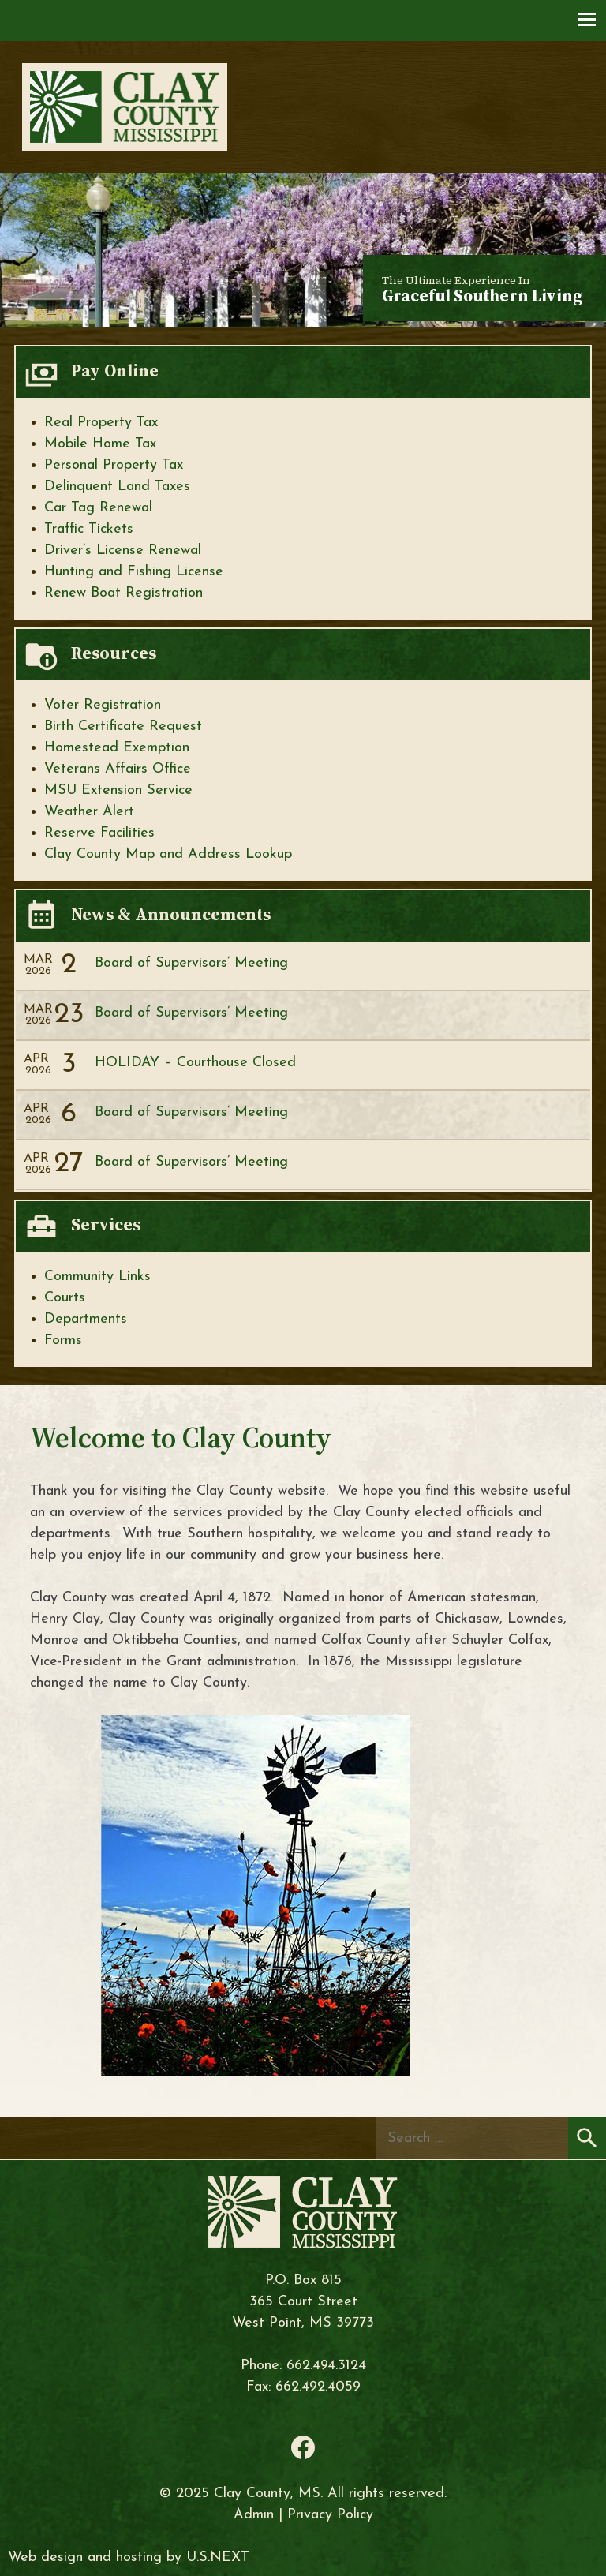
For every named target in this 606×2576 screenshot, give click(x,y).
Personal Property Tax (113, 465)
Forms (63, 1340)
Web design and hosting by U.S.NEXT (128, 2557)
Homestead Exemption (116, 747)
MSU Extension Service (118, 790)
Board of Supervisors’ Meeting (191, 963)
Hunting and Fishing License (133, 571)
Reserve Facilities (99, 833)
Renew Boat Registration (123, 593)
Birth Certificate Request (123, 726)
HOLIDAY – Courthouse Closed (195, 1062)
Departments (85, 1319)
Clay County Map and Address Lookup (168, 854)
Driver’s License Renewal (122, 550)
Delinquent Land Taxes (117, 486)
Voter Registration (102, 705)
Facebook (303, 2447)
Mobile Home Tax (100, 443)
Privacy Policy (330, 2514)
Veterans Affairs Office (117, 769)
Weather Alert (89, 811)
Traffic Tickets (88, 529)
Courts (64, 1297)
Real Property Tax (101, 422)
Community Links (97, 1276)
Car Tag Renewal (98, 507)
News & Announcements (171, 913)
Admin (254, 2514)
